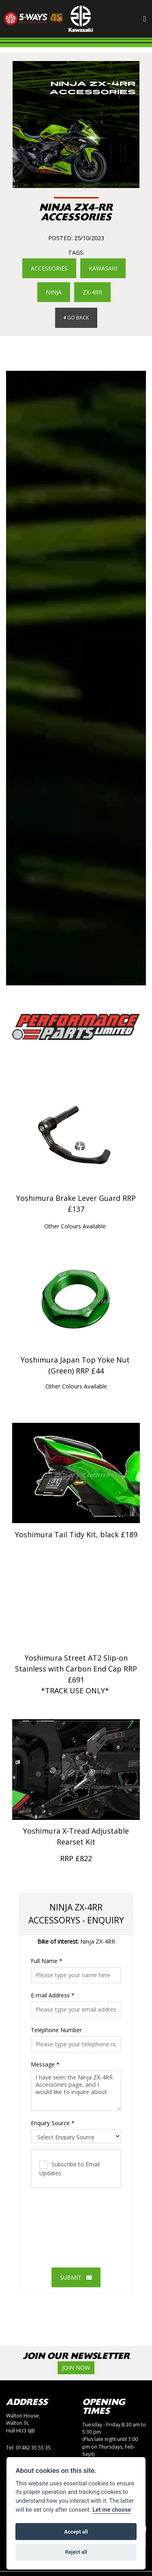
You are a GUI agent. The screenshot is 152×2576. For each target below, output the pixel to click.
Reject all (76, 2552)
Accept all (76, 2532)
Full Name (46, 1961)
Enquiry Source (53, 2124)
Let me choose (111, 2509)
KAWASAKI (103, 268)
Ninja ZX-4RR (76, 1942)
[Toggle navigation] (145, 19)
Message (45, 2065)
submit (76, 2278)
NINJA (54, 292)
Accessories (49, 268)
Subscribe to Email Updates (69, 2169)
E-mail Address (53, 1996)
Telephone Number (56, 2031)
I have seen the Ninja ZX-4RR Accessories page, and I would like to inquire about (76, 2092)
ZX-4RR (92, 292)
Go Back (76, 318)
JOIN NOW (76, 2369)
